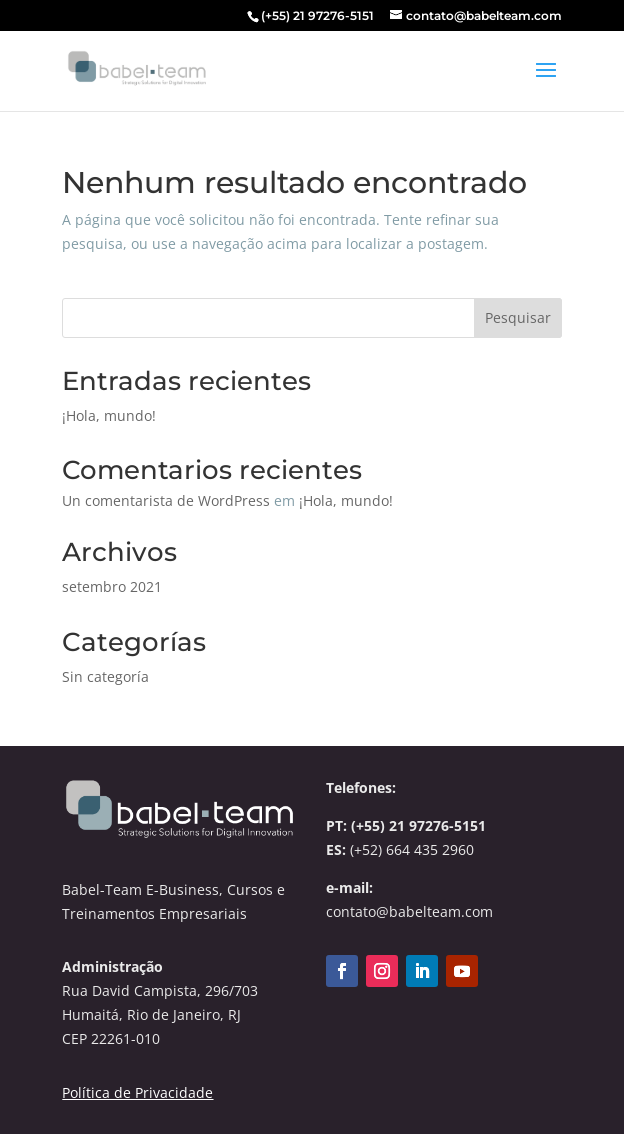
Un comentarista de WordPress (166, 500)
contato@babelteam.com (409, 911)
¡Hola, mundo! (109, 415)
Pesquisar (518, 317)
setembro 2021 (112, 586)
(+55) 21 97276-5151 (418, 825)
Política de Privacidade (137, 1092)
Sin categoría (105, 676)
